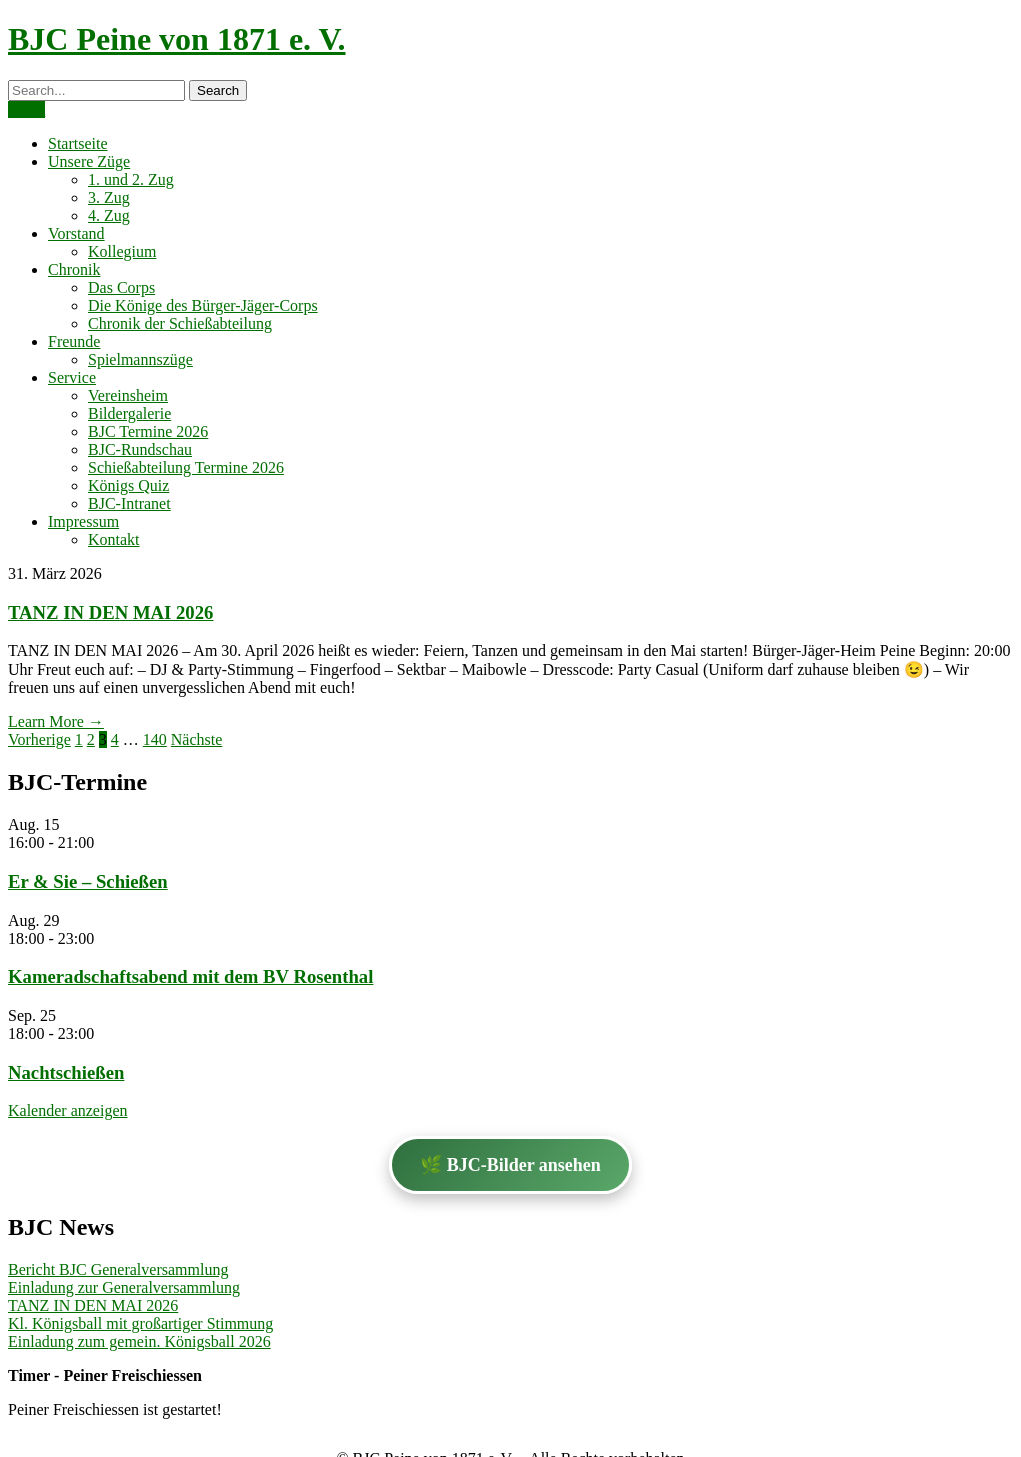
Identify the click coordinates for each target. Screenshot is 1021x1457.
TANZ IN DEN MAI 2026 (110, 612)
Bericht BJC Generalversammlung (118, 1269)
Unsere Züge (89, 161)
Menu (26, 109)
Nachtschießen (66, 1072)
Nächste (197, 739)
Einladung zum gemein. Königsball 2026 (139, 1341)
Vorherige (39, 739)
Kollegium (122, 251)
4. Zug (109, 215)
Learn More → (56, 721)
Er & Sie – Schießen (88, 881)
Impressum (83, 521)
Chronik (74, 269)
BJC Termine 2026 (148, 431)
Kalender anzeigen (67, 1110)
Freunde (74, 341)
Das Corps (121, 287)
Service (72, 377)
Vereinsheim (128, 395)
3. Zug (109, 197)
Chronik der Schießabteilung (180, 323)
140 (155, 739)
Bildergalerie (129, 413)
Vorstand (76, 233)
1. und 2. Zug (131, 179)
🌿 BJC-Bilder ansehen (510, 1165)
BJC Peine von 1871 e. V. (177, 39)
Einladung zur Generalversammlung (124, 1287)
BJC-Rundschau (140, 449)
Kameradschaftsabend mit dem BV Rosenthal (190, 976)
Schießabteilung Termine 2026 (186, 467)
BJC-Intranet (129, 503)
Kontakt (114, 539)
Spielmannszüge (140, 359)
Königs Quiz (128, 485)
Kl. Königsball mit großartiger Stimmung (140, 1323)
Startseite (78, 143)
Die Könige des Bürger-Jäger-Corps (203, 305)
